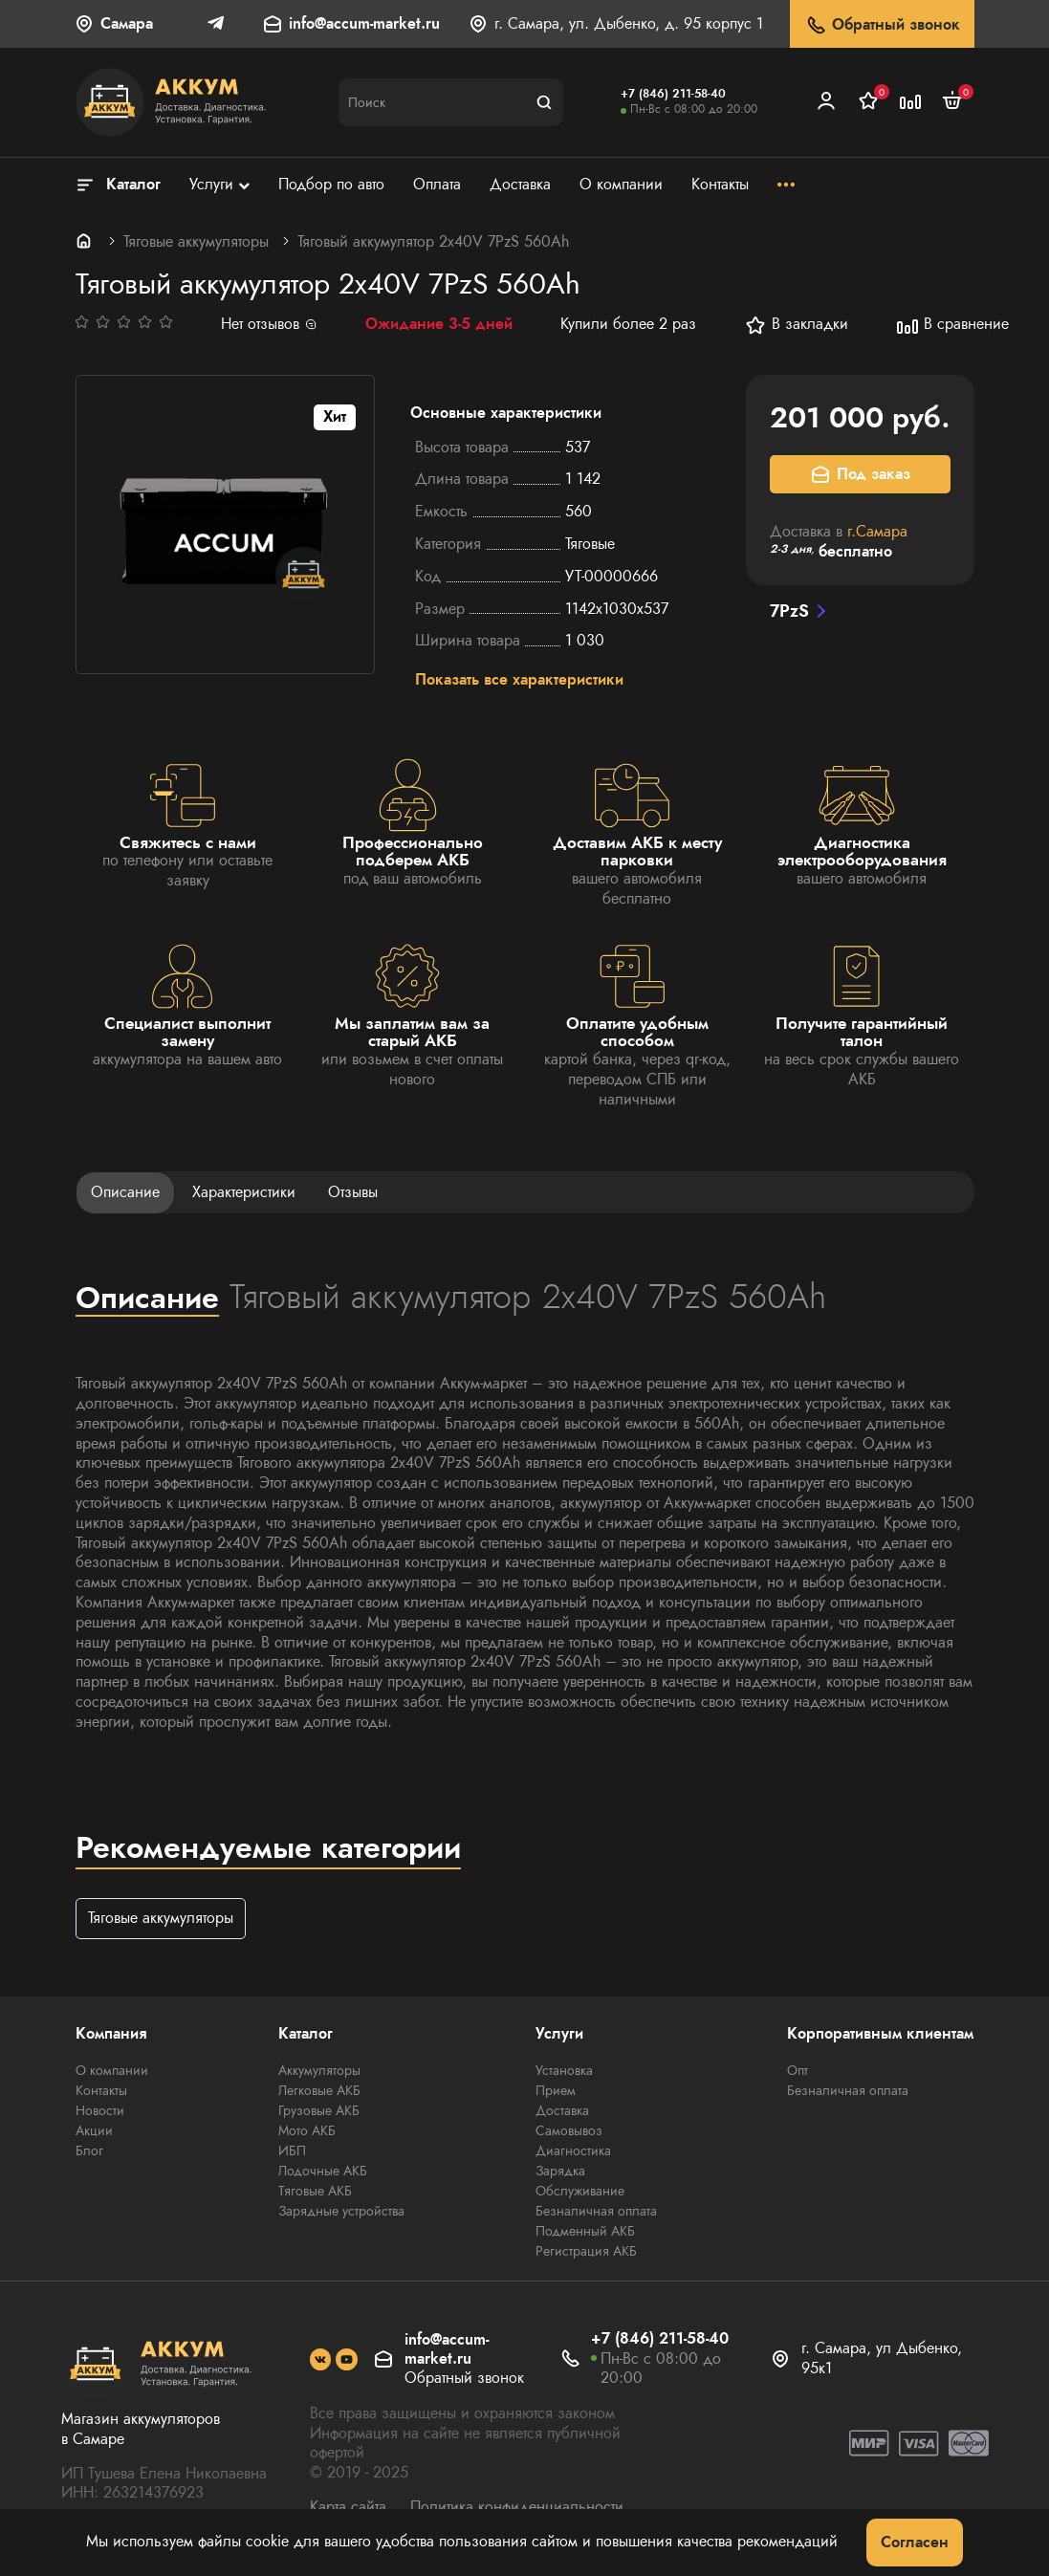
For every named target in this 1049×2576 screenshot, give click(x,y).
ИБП (292, 2151)
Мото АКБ (307, 2131)
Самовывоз (568, 2131)
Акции (94, 2131)
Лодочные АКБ (322, 2171)
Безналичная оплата (596, 2211)
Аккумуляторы (319, 2071)
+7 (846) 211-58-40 (673, 93)
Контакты (101, 2091)
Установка (564, 2071)
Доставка (562, 2111)
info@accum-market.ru (364, 24)
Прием (555, 2091)
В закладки (796, 325)
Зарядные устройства (341, 2211)
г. (877, 531)
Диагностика (573, 2151)
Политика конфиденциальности (516, 2508)
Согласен (915, 2542)
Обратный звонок (882, 25)
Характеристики (243, 1193)
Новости (100, 2111)
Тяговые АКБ (315, 2191)
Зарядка (560, 2171)
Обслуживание (579, 2191)
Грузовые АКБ (319, 2111)
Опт (797, 2071)
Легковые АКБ (319, 2091)
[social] (321, 2360)
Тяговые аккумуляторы (196, 241)
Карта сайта (348, 2508)
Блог (89, 2151)
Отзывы (353, 1193)
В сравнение (952, 325)
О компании (112, 2071)
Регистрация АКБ (586, 2251)
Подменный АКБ (585, 2231)
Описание (125, 1193)
